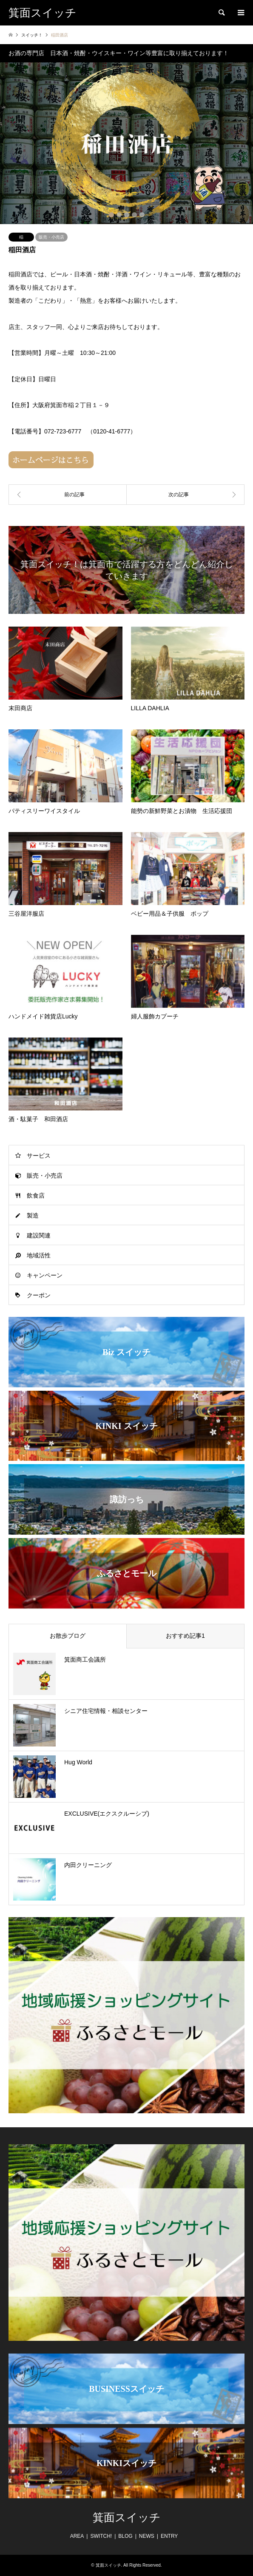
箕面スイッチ (127, 2517)
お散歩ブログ (67, 1635)
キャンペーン (45, 1275)
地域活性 (39, 1255)
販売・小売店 (51, 237)
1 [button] (111, 214)
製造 (33, 1215)
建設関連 (39, 1235)
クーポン (39, 1295)
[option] (126, 143)
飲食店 (36, 1195)
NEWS (146, 2536)
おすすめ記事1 (185, 1635)
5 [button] (142, 214)
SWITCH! (101, 2536)
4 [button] (134, 214)
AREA (77, 2536)
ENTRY (169, 2536)
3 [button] (126, 214)
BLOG (125, 2536)
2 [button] (119, 214)
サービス (39, 1155)
